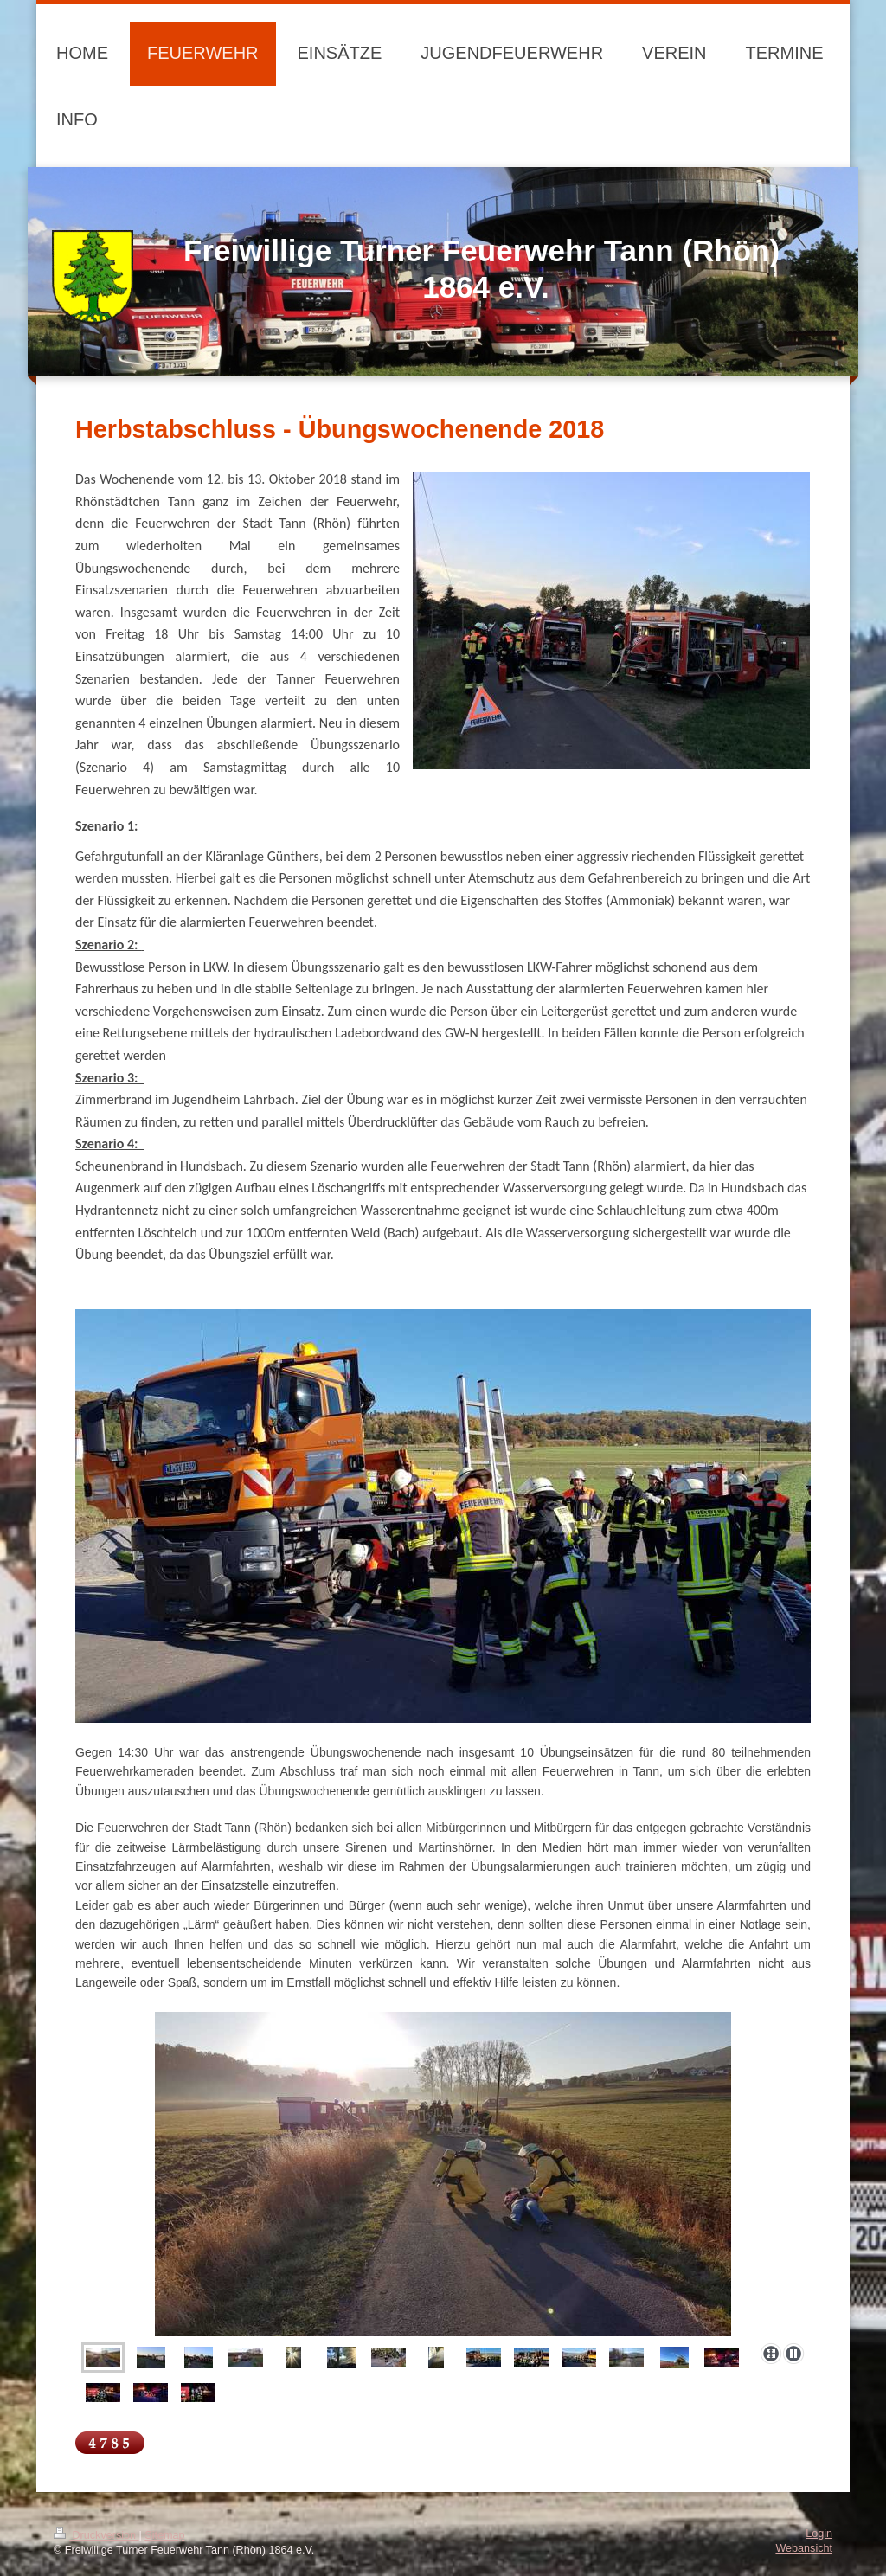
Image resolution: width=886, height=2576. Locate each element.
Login (819, 2534)
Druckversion (96, 2535)
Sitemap (164, 2535)
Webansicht (803, 2548)
